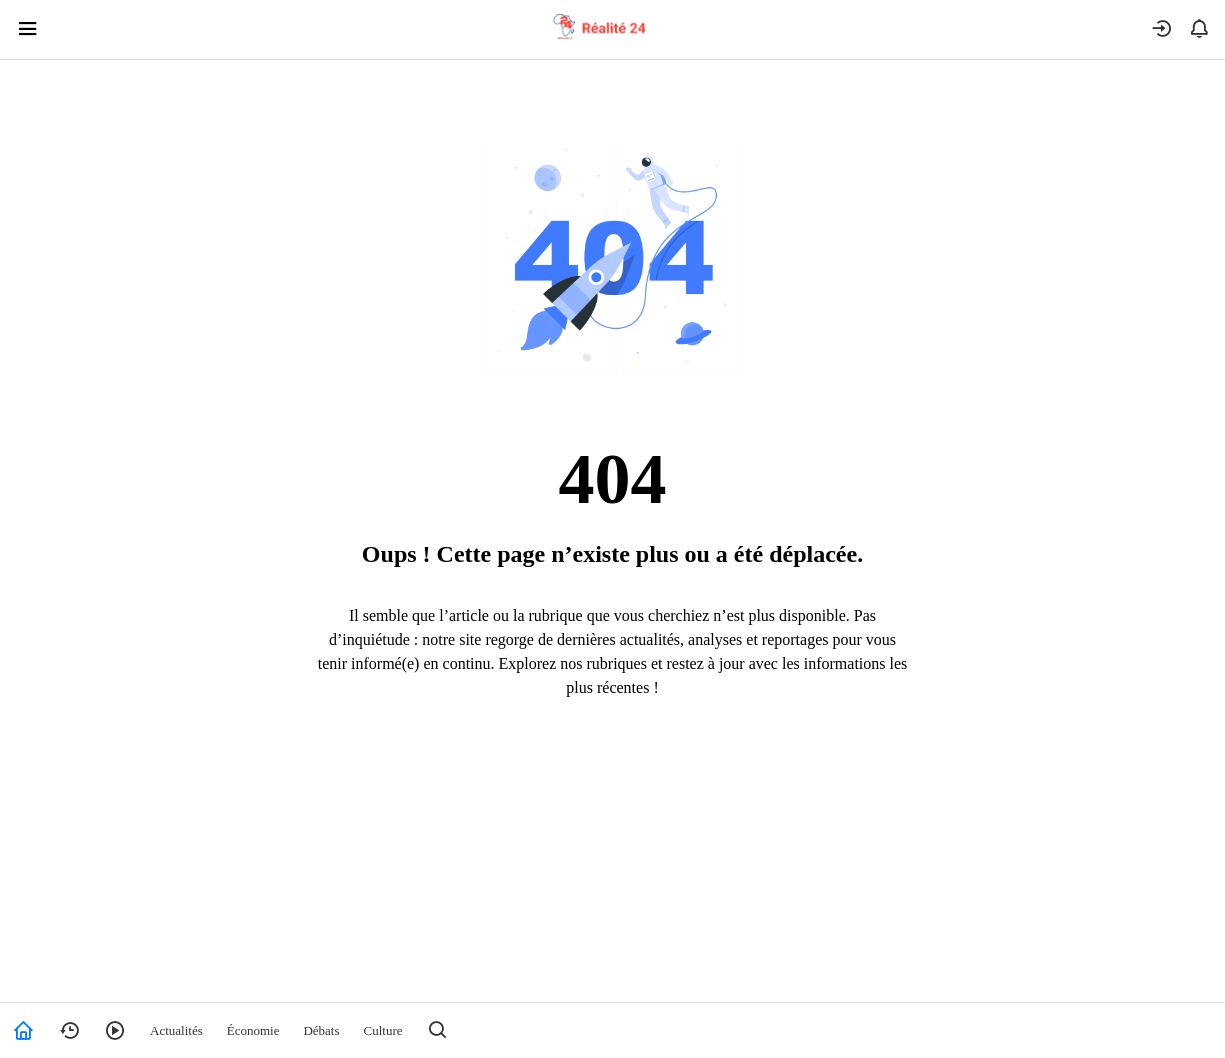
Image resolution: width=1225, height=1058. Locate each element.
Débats (321, 1030)
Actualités (176, 1030)
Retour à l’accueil (612, 769)
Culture (383, 1030)
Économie (253, 1030)
